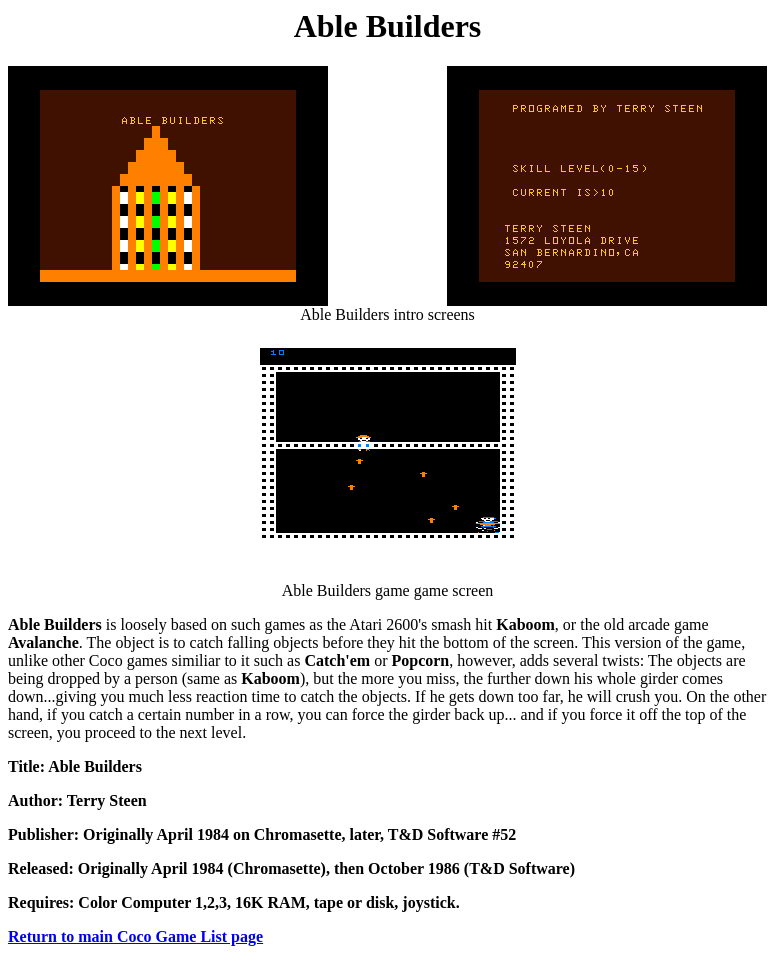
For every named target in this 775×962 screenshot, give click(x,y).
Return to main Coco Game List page (135, 936)
